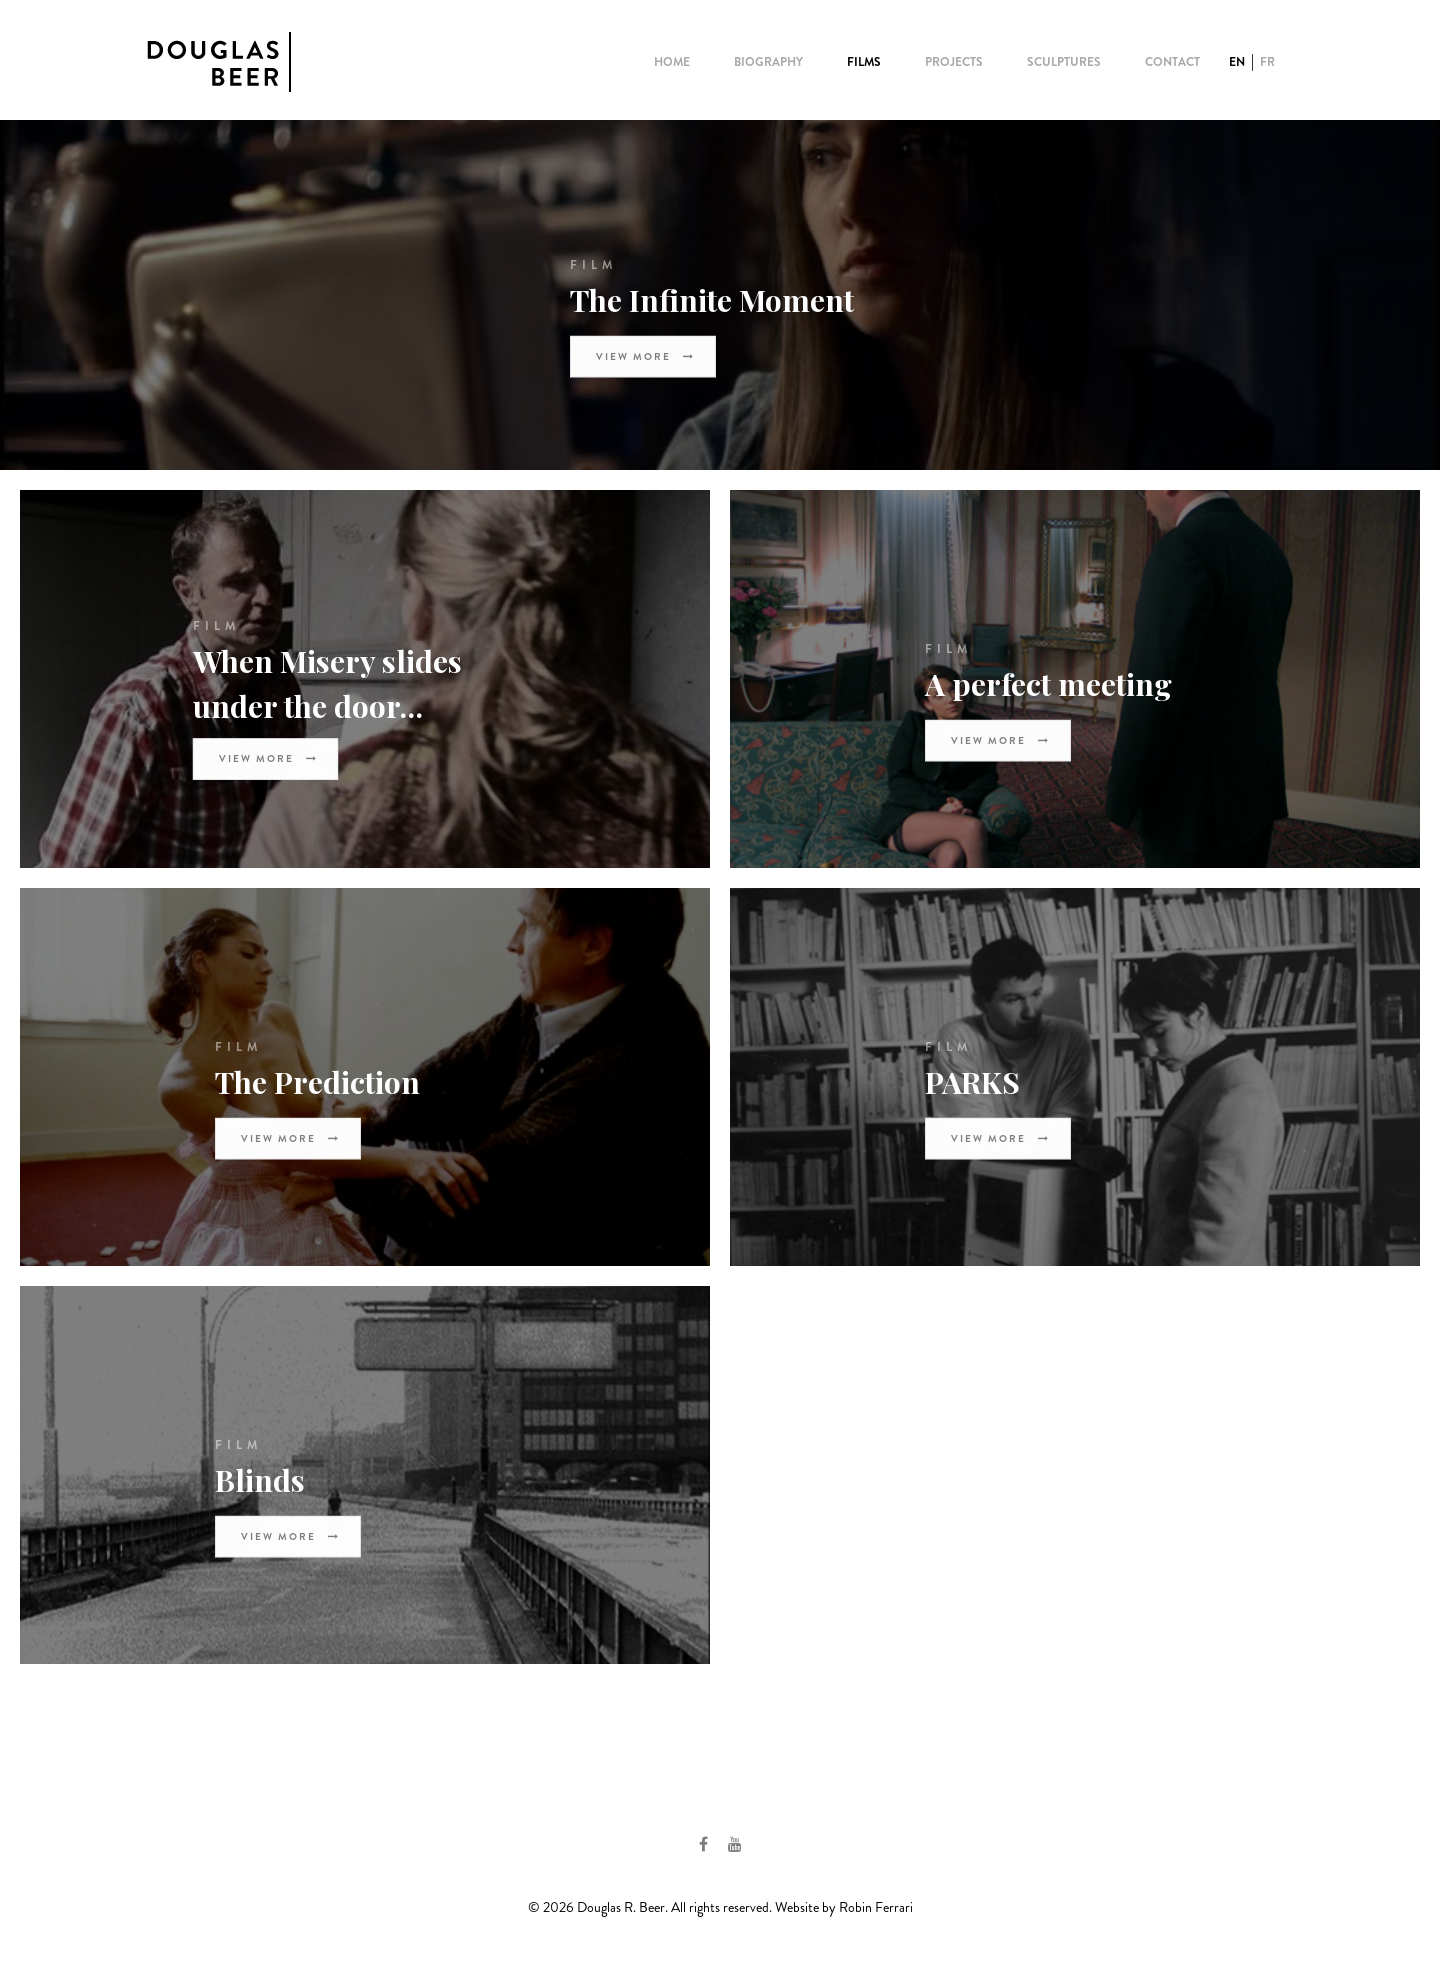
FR (1267, 62)
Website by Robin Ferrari (844, 1907)
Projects (954, 62)
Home (672, 62)
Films (864, 62)
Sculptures (1064, 62)
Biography (768, 62)
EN (1237, 62)
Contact (1172, 62)
